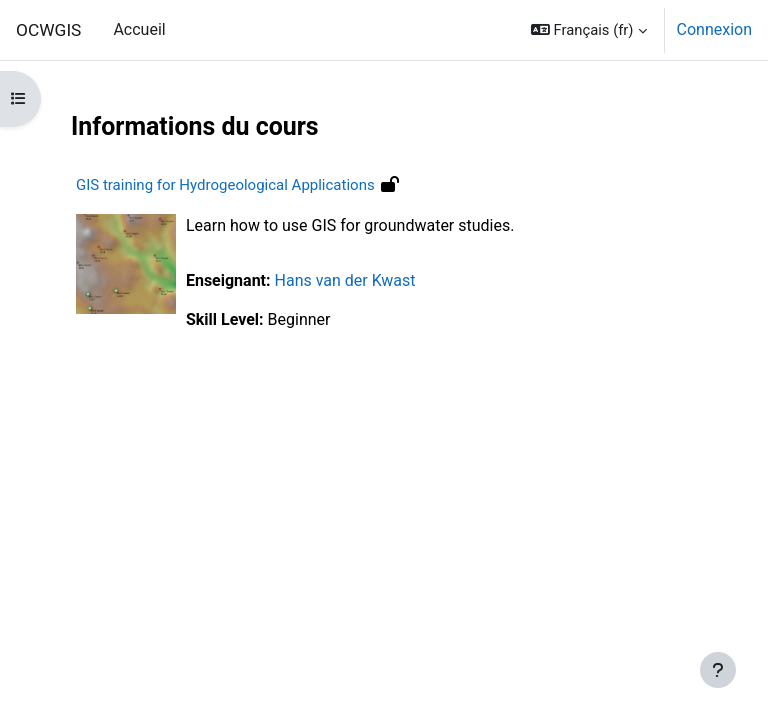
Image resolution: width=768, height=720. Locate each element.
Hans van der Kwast (345, 280)
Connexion (714, 29)
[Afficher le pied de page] (718, 670)
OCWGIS (48, 30)
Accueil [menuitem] (139, 29)
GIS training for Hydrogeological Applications (225, 185)
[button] (589, 30)
